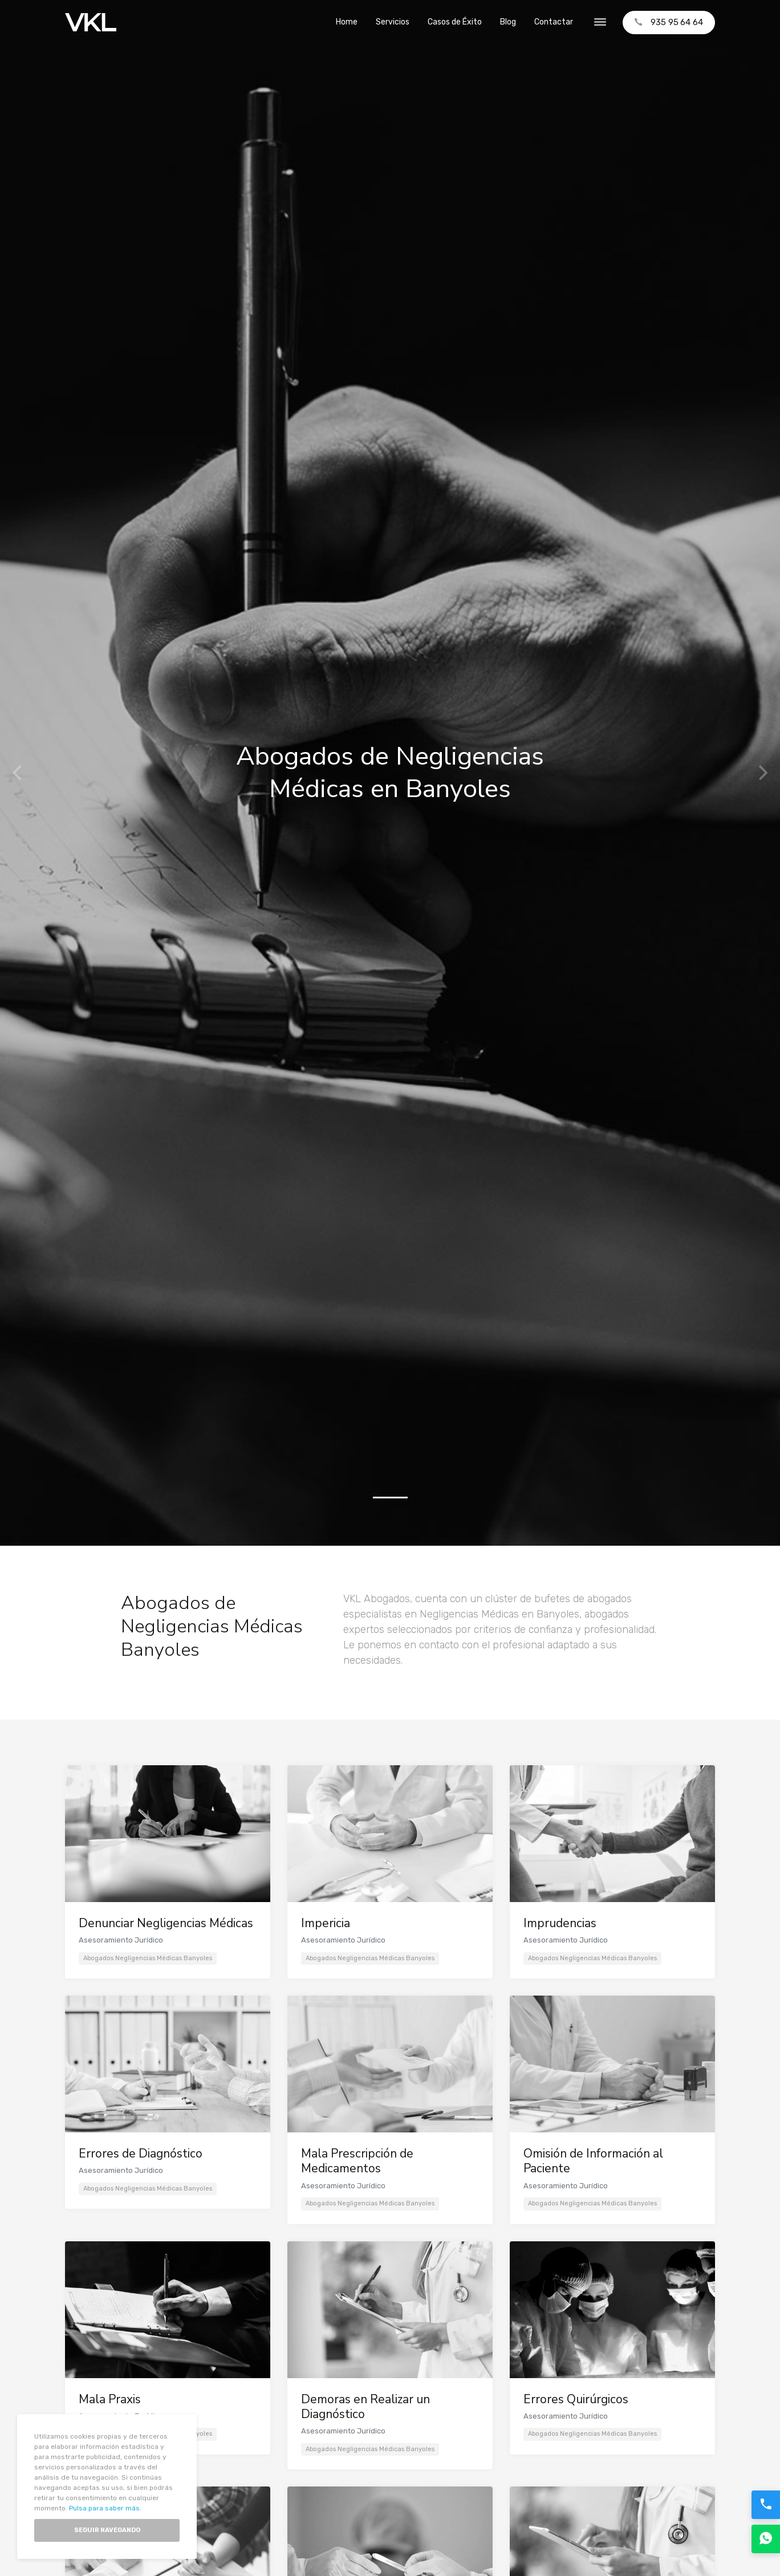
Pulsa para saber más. (105, 2508)
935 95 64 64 (669, 22)
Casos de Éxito (455, 22)
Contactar (553, 22)
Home (347, 22)
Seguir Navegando (107, 2530)
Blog (508, 22)
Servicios (392, 22)
